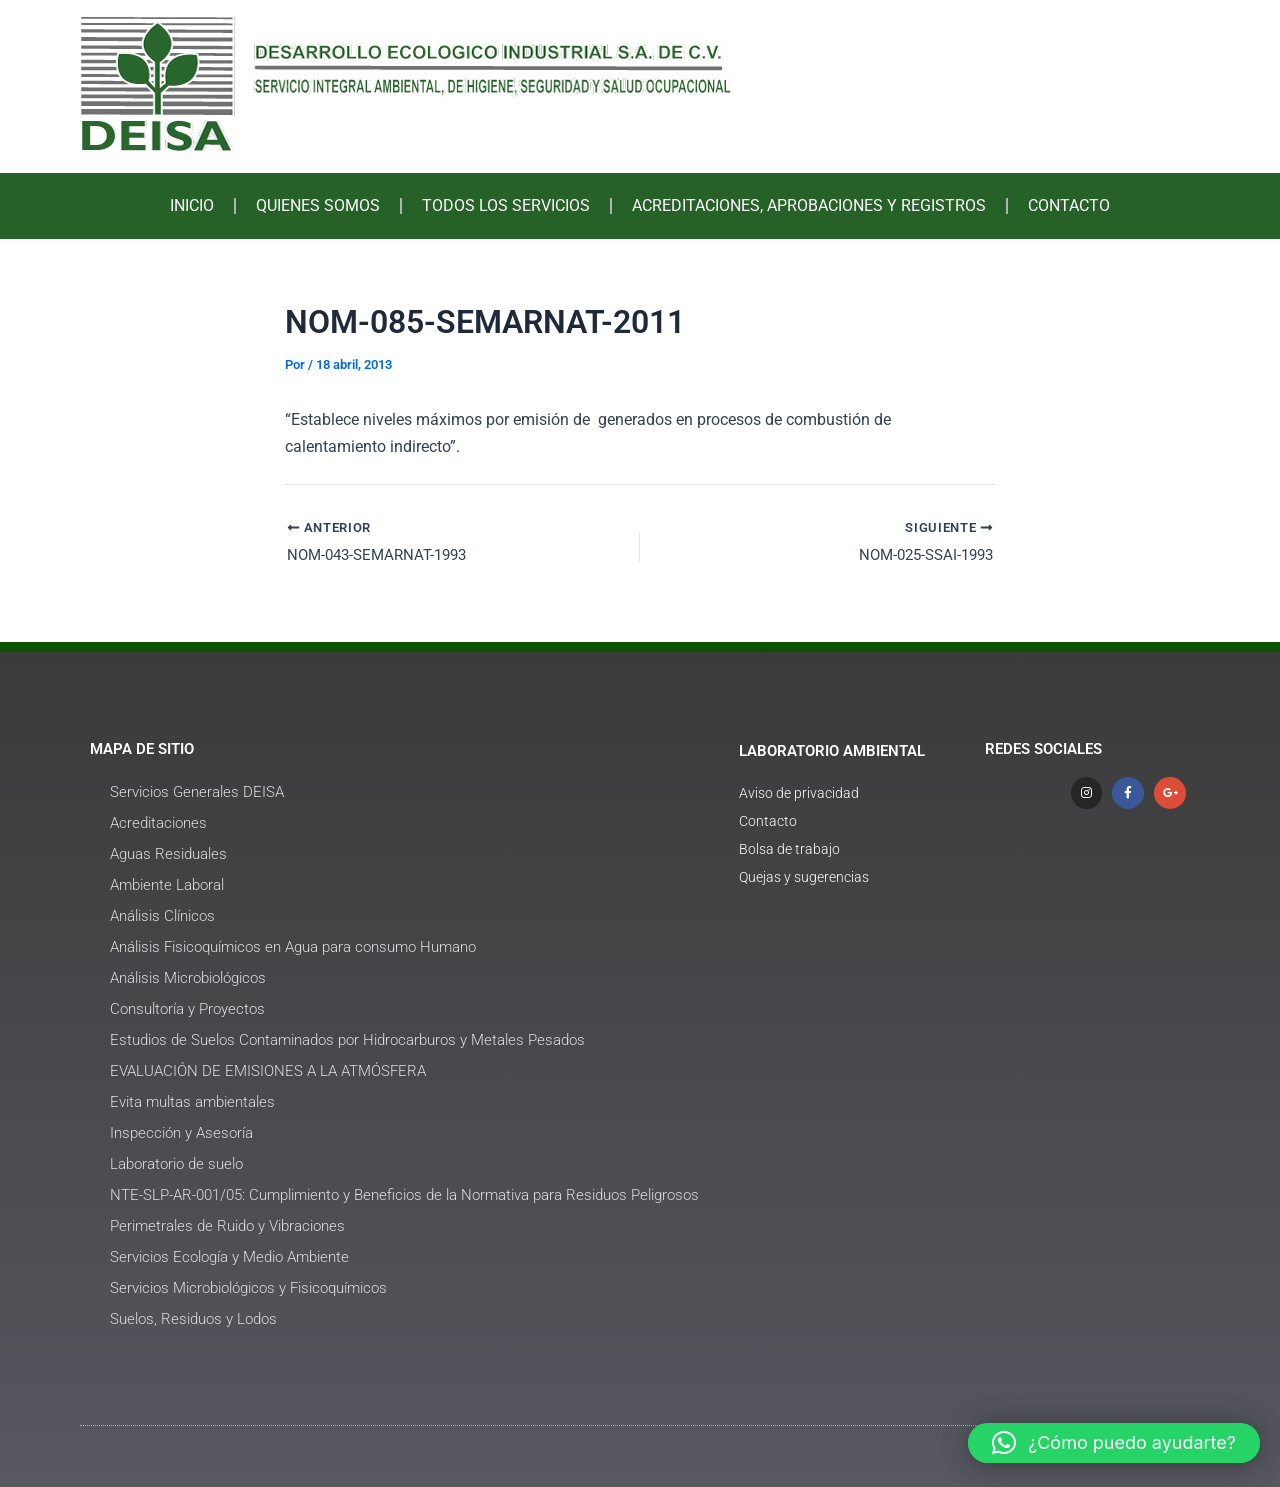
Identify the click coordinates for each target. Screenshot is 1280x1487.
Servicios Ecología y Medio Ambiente (229, 1257)
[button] (1114, 1443)
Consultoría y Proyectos (187, 1009)
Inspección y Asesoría (181, 1133)
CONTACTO (1069, 205)
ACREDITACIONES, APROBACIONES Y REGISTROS (809, 205)
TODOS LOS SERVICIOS (506, 205)
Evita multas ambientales (192, 1102)
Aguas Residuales (168, 854)
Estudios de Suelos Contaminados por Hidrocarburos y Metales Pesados (347, 1040)
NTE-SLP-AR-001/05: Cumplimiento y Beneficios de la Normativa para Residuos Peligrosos (404, 1195)
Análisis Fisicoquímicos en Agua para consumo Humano (293, 947)
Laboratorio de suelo (176, 1164)
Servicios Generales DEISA (197, 792)
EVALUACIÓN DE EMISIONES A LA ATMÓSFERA (268, 1071)
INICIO (192, 205)
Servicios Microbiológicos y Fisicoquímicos (248, 1288)
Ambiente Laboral (167, 885)
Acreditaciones (158, 823)
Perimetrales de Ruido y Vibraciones (227, 1226)
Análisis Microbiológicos (188, 978)
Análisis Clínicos (162, 916)
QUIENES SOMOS (318, 205)
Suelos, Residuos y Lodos (193, 1319)
